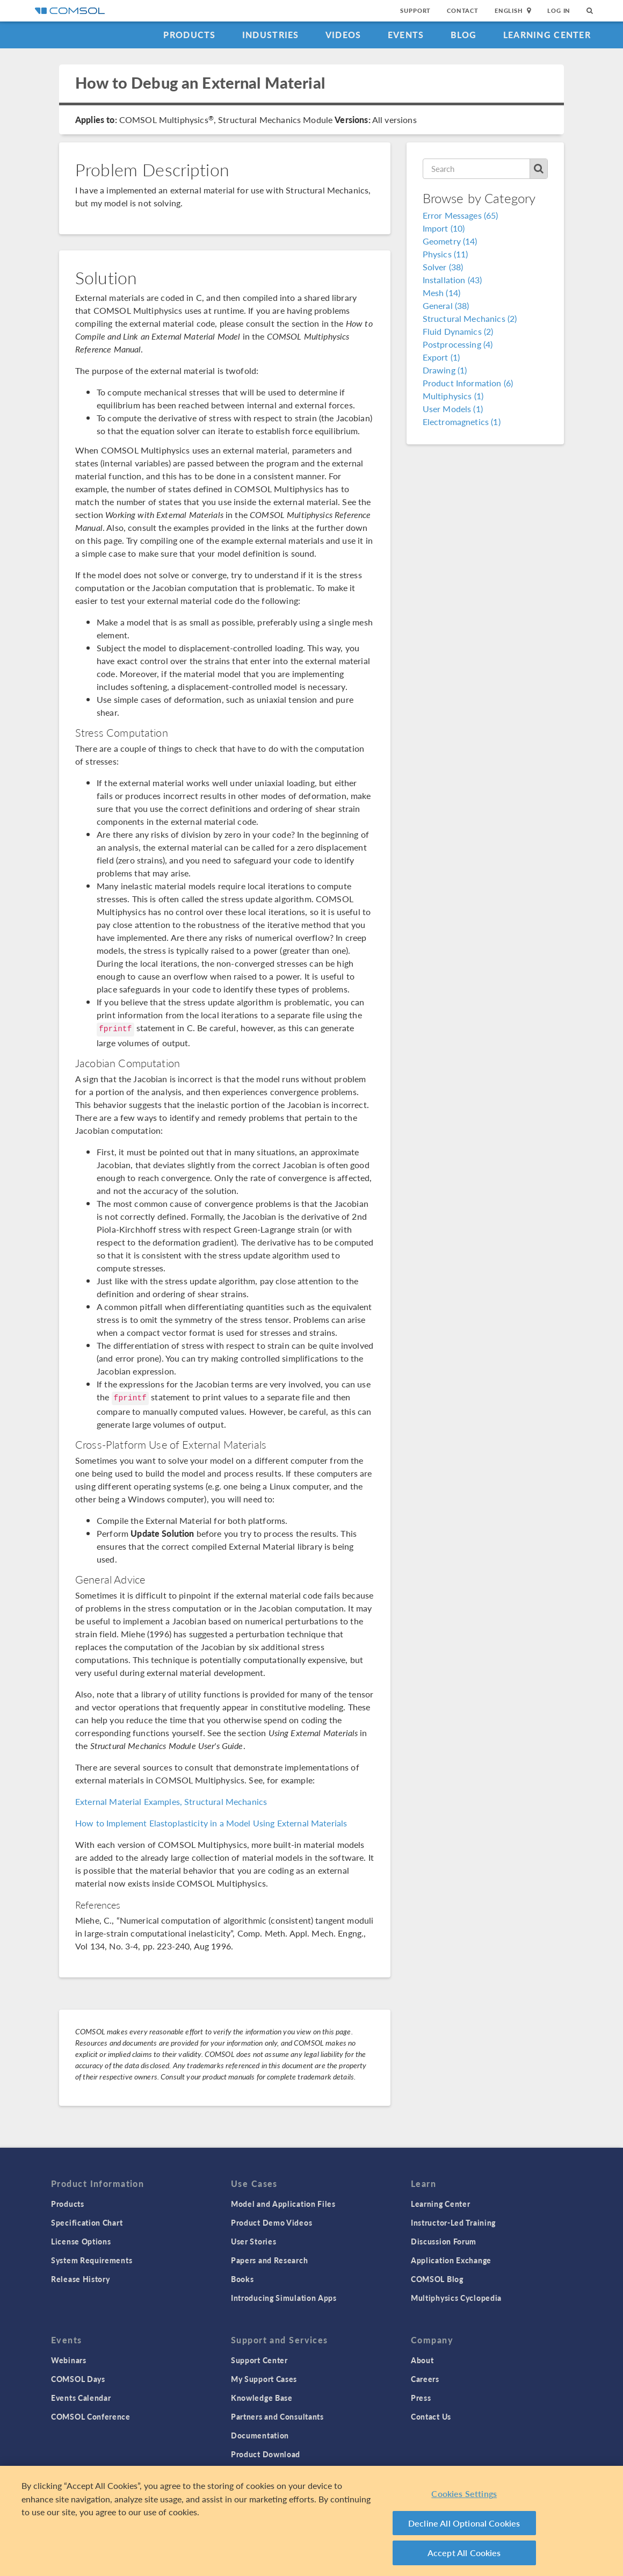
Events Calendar (81, 2397)
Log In (558, 10)
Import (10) (444, 228)
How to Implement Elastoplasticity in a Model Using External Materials (211, 1823)
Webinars (68, 2360)
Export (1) (441, 357)
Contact (463, 10)
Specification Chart (86, 2222)
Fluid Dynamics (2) (458, 331)
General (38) (446, 305)
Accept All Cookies (464, 2552)
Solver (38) (443, 267)
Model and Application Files (283, 2203)
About (422, 2360)
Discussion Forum (443, 2241)
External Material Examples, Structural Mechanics (171, 1801)
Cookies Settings (464, 2493)
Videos (343, 34)
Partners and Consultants (277, 2416)
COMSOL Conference (91, 2416)
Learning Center (547, 34)
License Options (81, 2241)
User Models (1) (453, 408)
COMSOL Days (78, 2378)
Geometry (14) (450, 241)
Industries (270, 34)
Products (189, 34)
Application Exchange (451, 2260)
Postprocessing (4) (458, 344)
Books (242, 2278)
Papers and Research (269, 2260)
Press (421, 2397)
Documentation (260, 2435)
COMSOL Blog (437, 2278)
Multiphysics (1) (453, 396)
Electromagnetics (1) (462, 421)
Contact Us (431, 2416)
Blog (464, 34)
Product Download (265, 2454)
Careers (425, 2378)
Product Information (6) (468, 383)
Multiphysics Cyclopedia (456, 2297)
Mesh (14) (441, 292)
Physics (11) (445, 254)
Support (415, 10)
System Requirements (91, 2260)
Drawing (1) (445, 370)
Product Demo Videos (271, 2222)
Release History (80, 2278)
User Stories (253, 2241)
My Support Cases (264, 2378)
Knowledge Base (262, 2397)
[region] (311, 2521)
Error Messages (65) (460, 215)
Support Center (259, 2360)
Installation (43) (452, 280)
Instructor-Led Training (453, 2222)
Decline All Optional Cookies (464, 2523)
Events (406, 34)
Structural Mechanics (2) (470, 318)
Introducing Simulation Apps (284, 2297)
